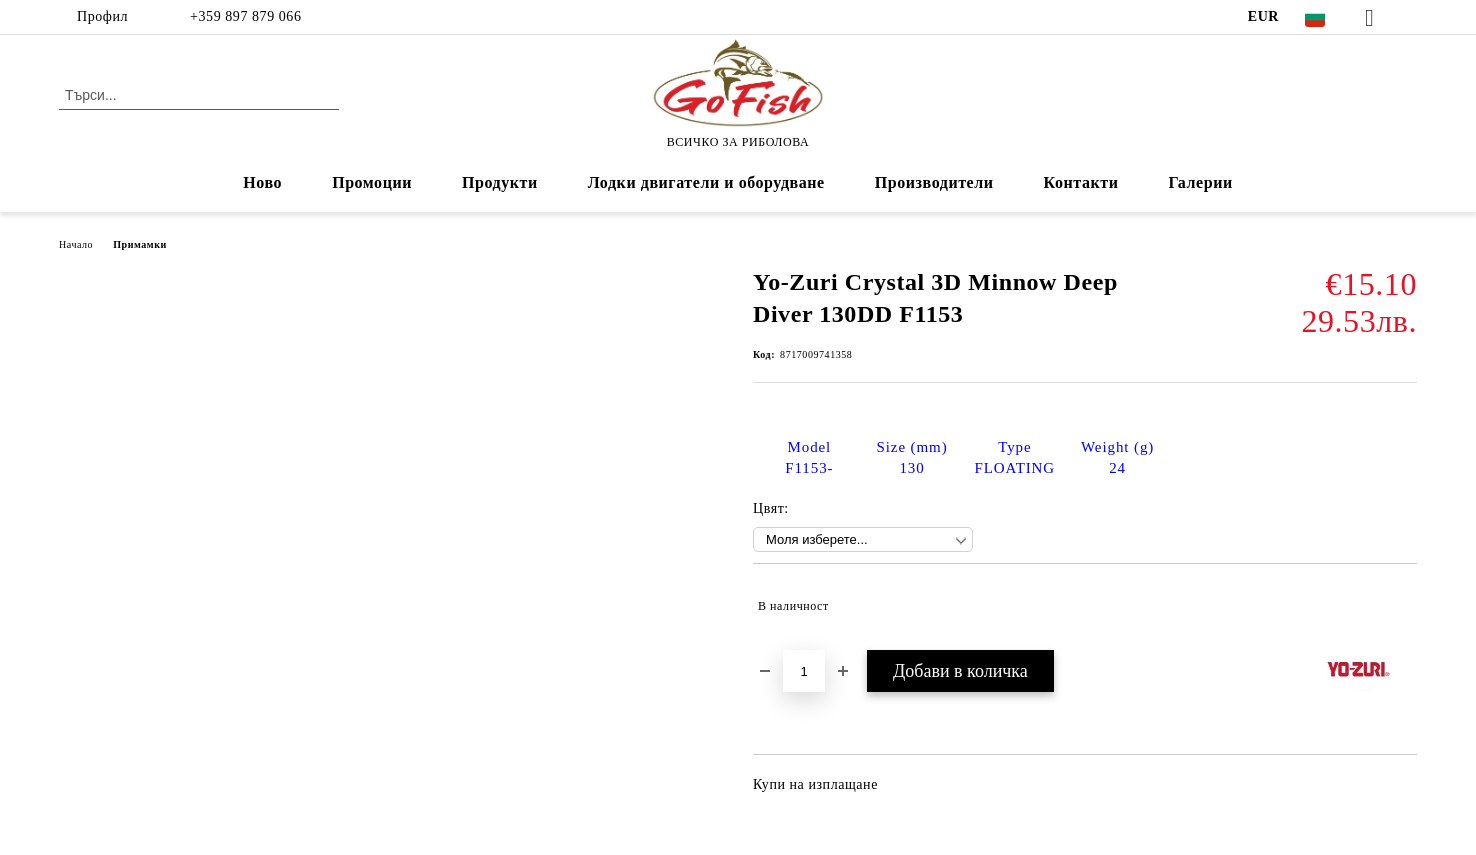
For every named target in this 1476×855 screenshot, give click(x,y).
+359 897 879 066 (243, 16)
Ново (262, 182)
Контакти (1081, 182)
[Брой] (804, 671)
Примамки (140, 244)
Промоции (372, 182)
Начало (76, 244)
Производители (934, 182)
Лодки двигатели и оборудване (706, 182)
